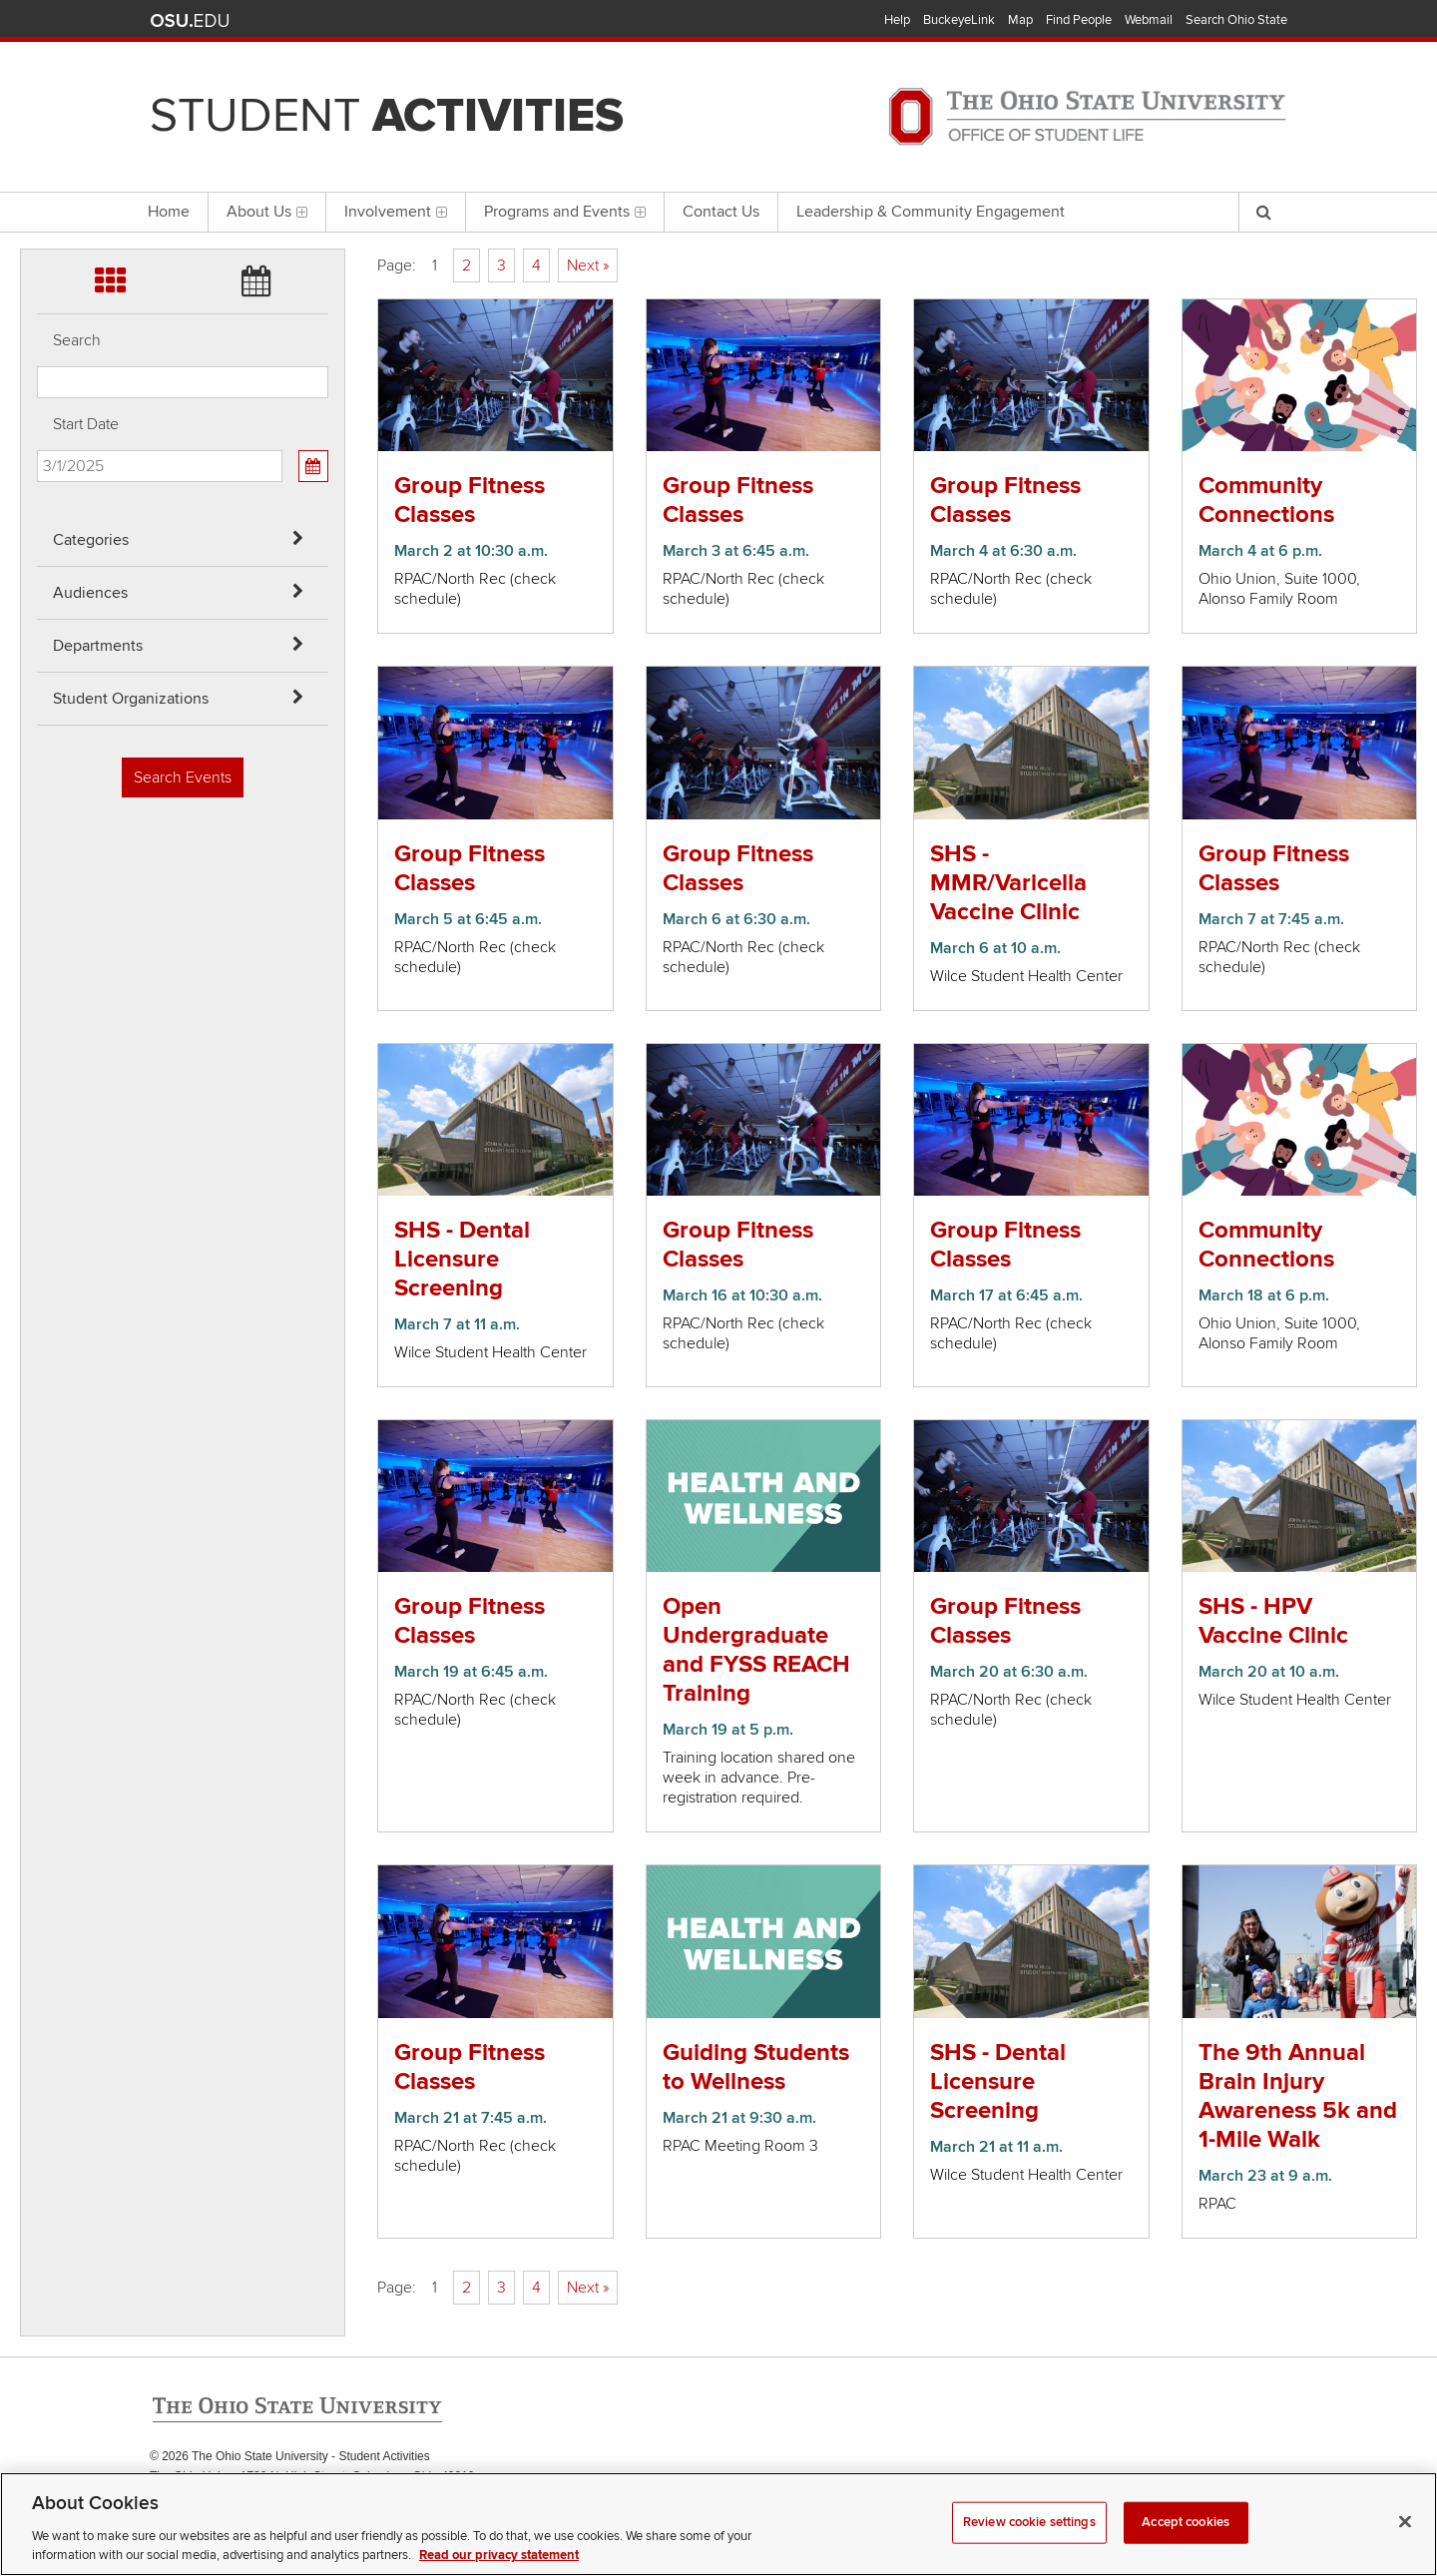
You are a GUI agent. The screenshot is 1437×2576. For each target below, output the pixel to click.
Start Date (86, 424)
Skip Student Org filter (37, 174)
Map (1020, 20)
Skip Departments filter (37, 121)
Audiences (90, 593)
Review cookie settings (1029, 2545)
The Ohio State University (190, 21)
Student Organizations (131, 699)
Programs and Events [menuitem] (565, 212)
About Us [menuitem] (267, 212)
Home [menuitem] (169, 212)
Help (897, 20)
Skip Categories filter (37, 15)
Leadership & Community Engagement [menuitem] (930, 212)
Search (77, 340)
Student (387, 116)
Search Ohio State (1236, 20)
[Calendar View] (313, 466)
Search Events (183, 777)
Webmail (1149, 20)
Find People (1079, 20)
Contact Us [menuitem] (721, 212)
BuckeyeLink (959, 20)
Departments (98, 646)
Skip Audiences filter (37, 68)
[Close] (1405, 2544)
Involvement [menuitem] (395, 212)
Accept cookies (1185, 2545)
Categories (91, 540)
